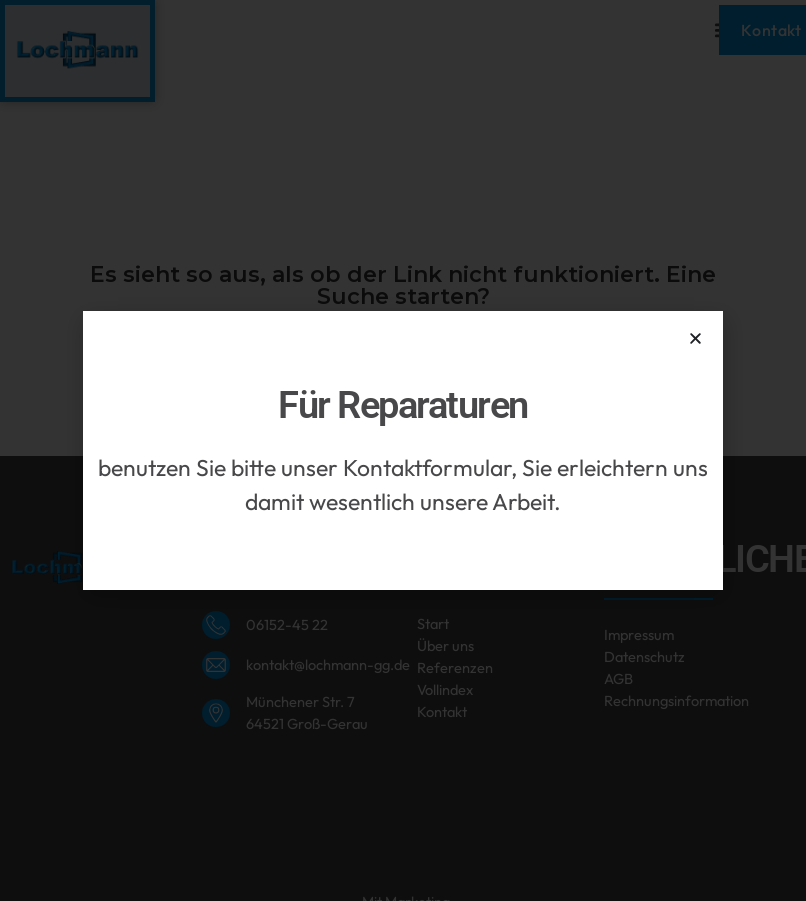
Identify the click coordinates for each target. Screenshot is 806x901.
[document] (403, 450)
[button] (695, 338)
